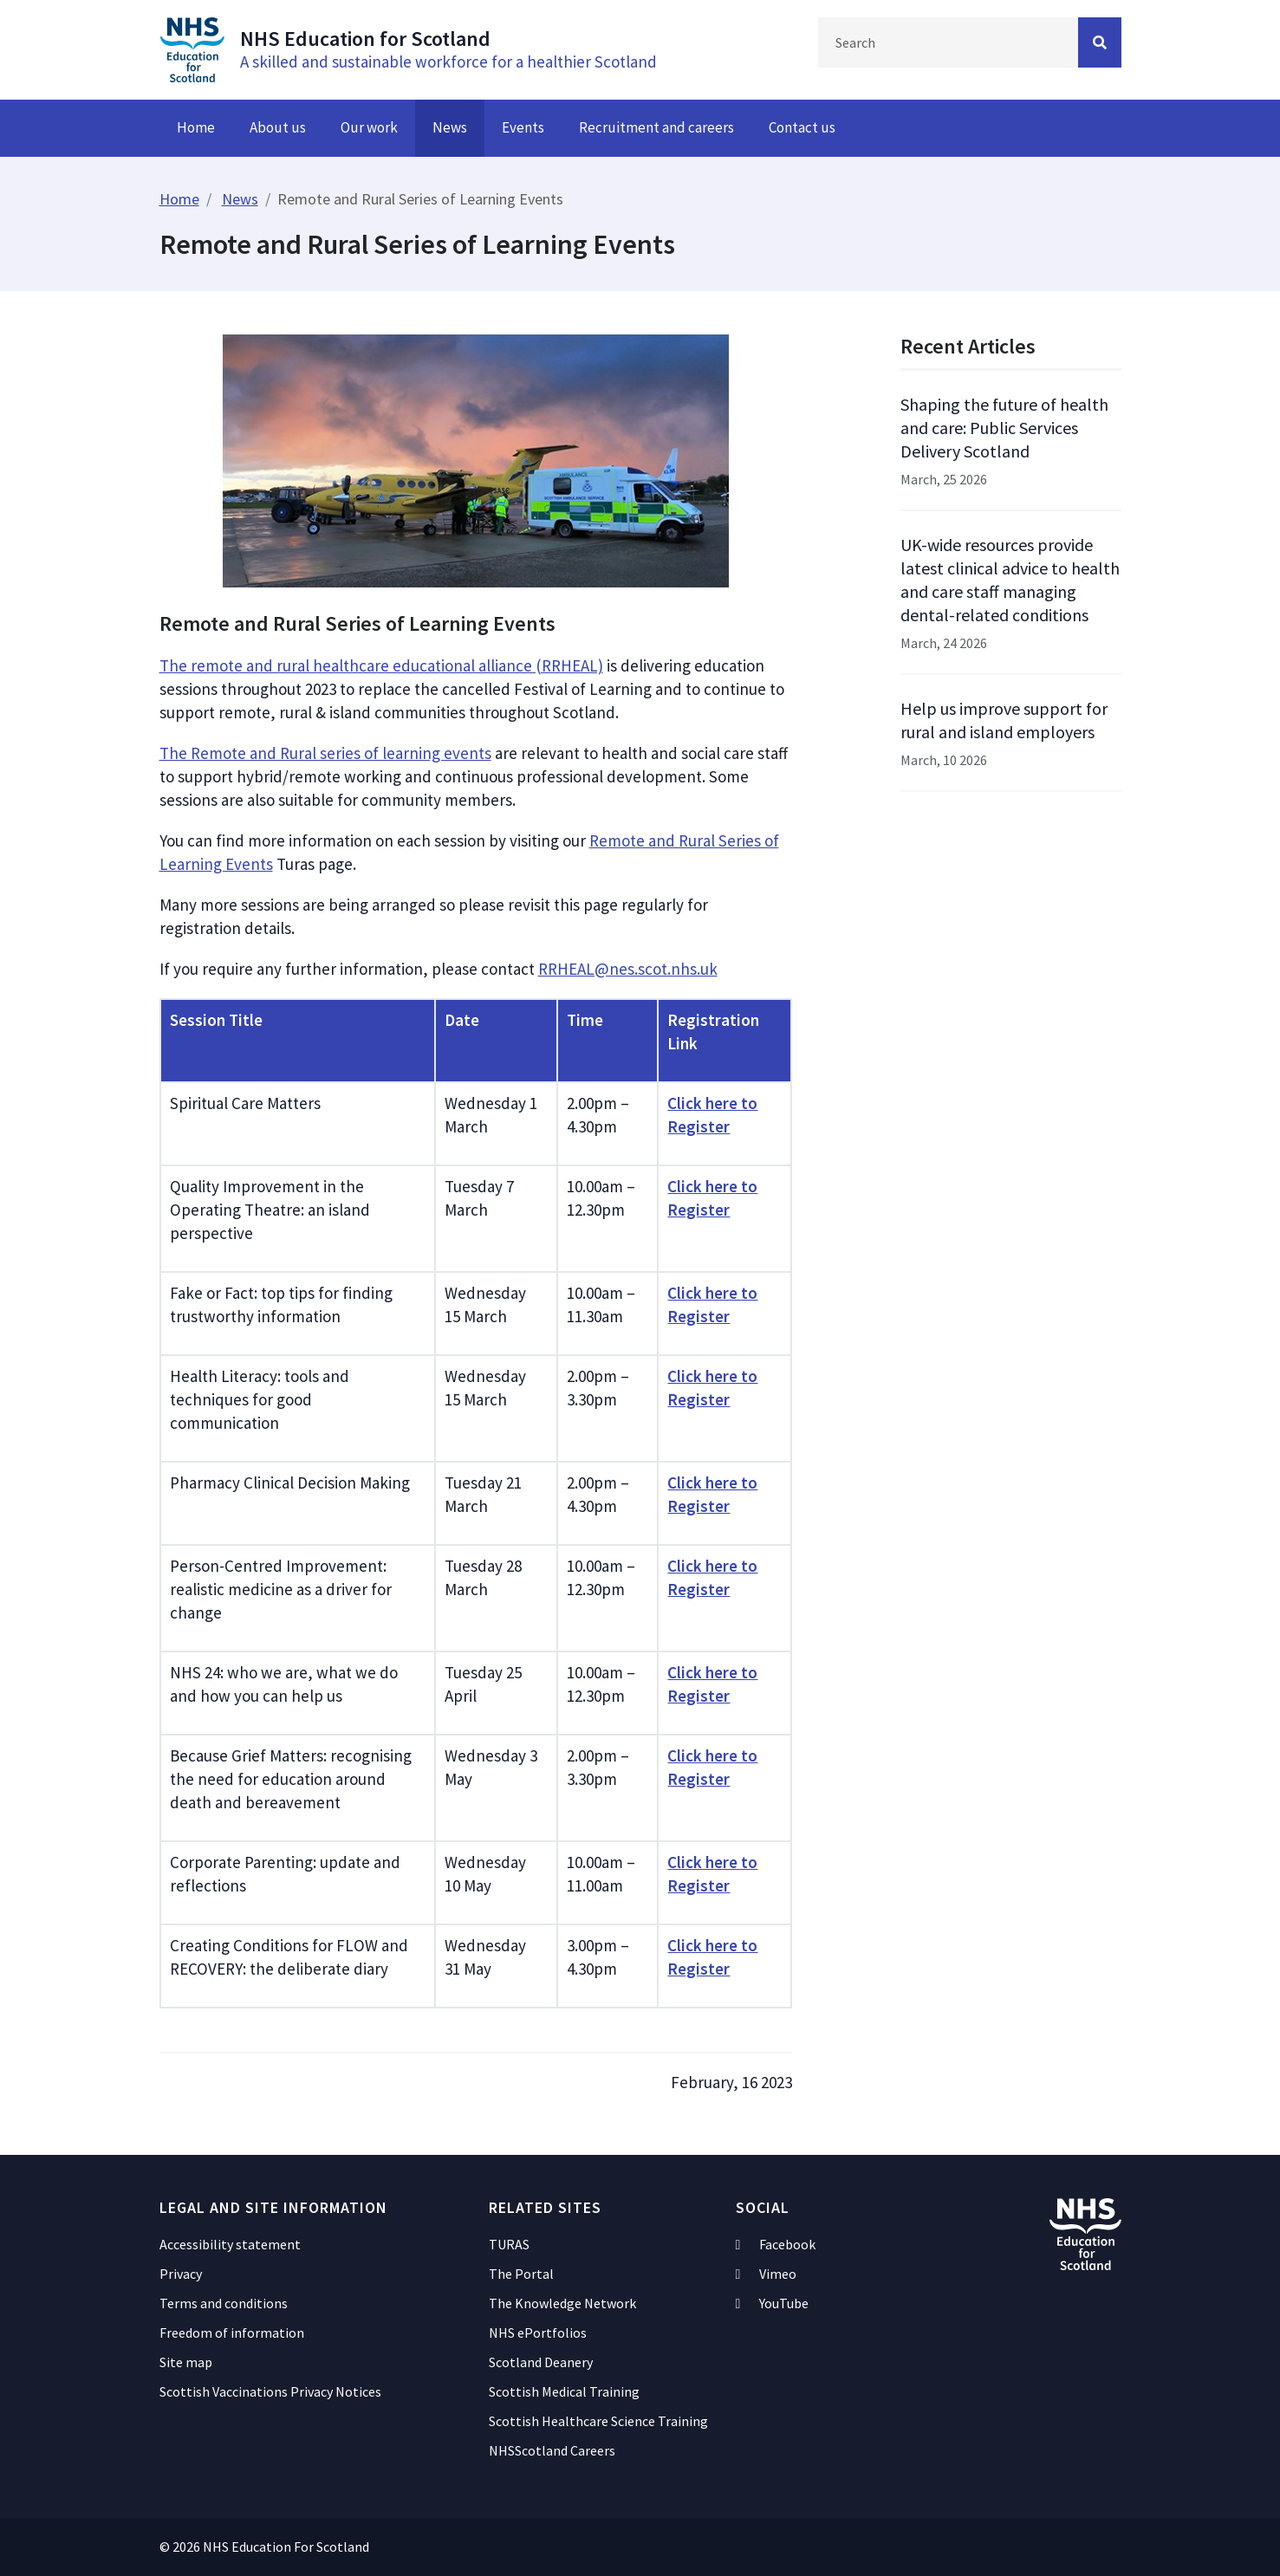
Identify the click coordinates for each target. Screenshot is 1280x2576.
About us (278, 127)
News (449, 127)
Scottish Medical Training (564, 2391)
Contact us (802, 127)
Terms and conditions (223, 2303)
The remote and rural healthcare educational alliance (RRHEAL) (381, 665)
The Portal (521, 2273)
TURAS (509, 2244)
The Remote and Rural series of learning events (325, 753)
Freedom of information (231, 2332)
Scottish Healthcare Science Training (598, 2421)
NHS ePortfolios (538, 2332)
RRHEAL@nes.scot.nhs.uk (628, 968)
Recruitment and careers (656, 127)
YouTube (772, 2303)
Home (196, 127)
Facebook (776, 2244)
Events (523, 127)
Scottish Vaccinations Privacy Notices (270, 2391)
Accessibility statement (230, 2244)
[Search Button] (1099, 42)
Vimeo (766, 2273)
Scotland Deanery (541, 2362)
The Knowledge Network (562, 2303)
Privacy (180, 2273)
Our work (369, 127)
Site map (185, 2362)
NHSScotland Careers (552, 2450)
